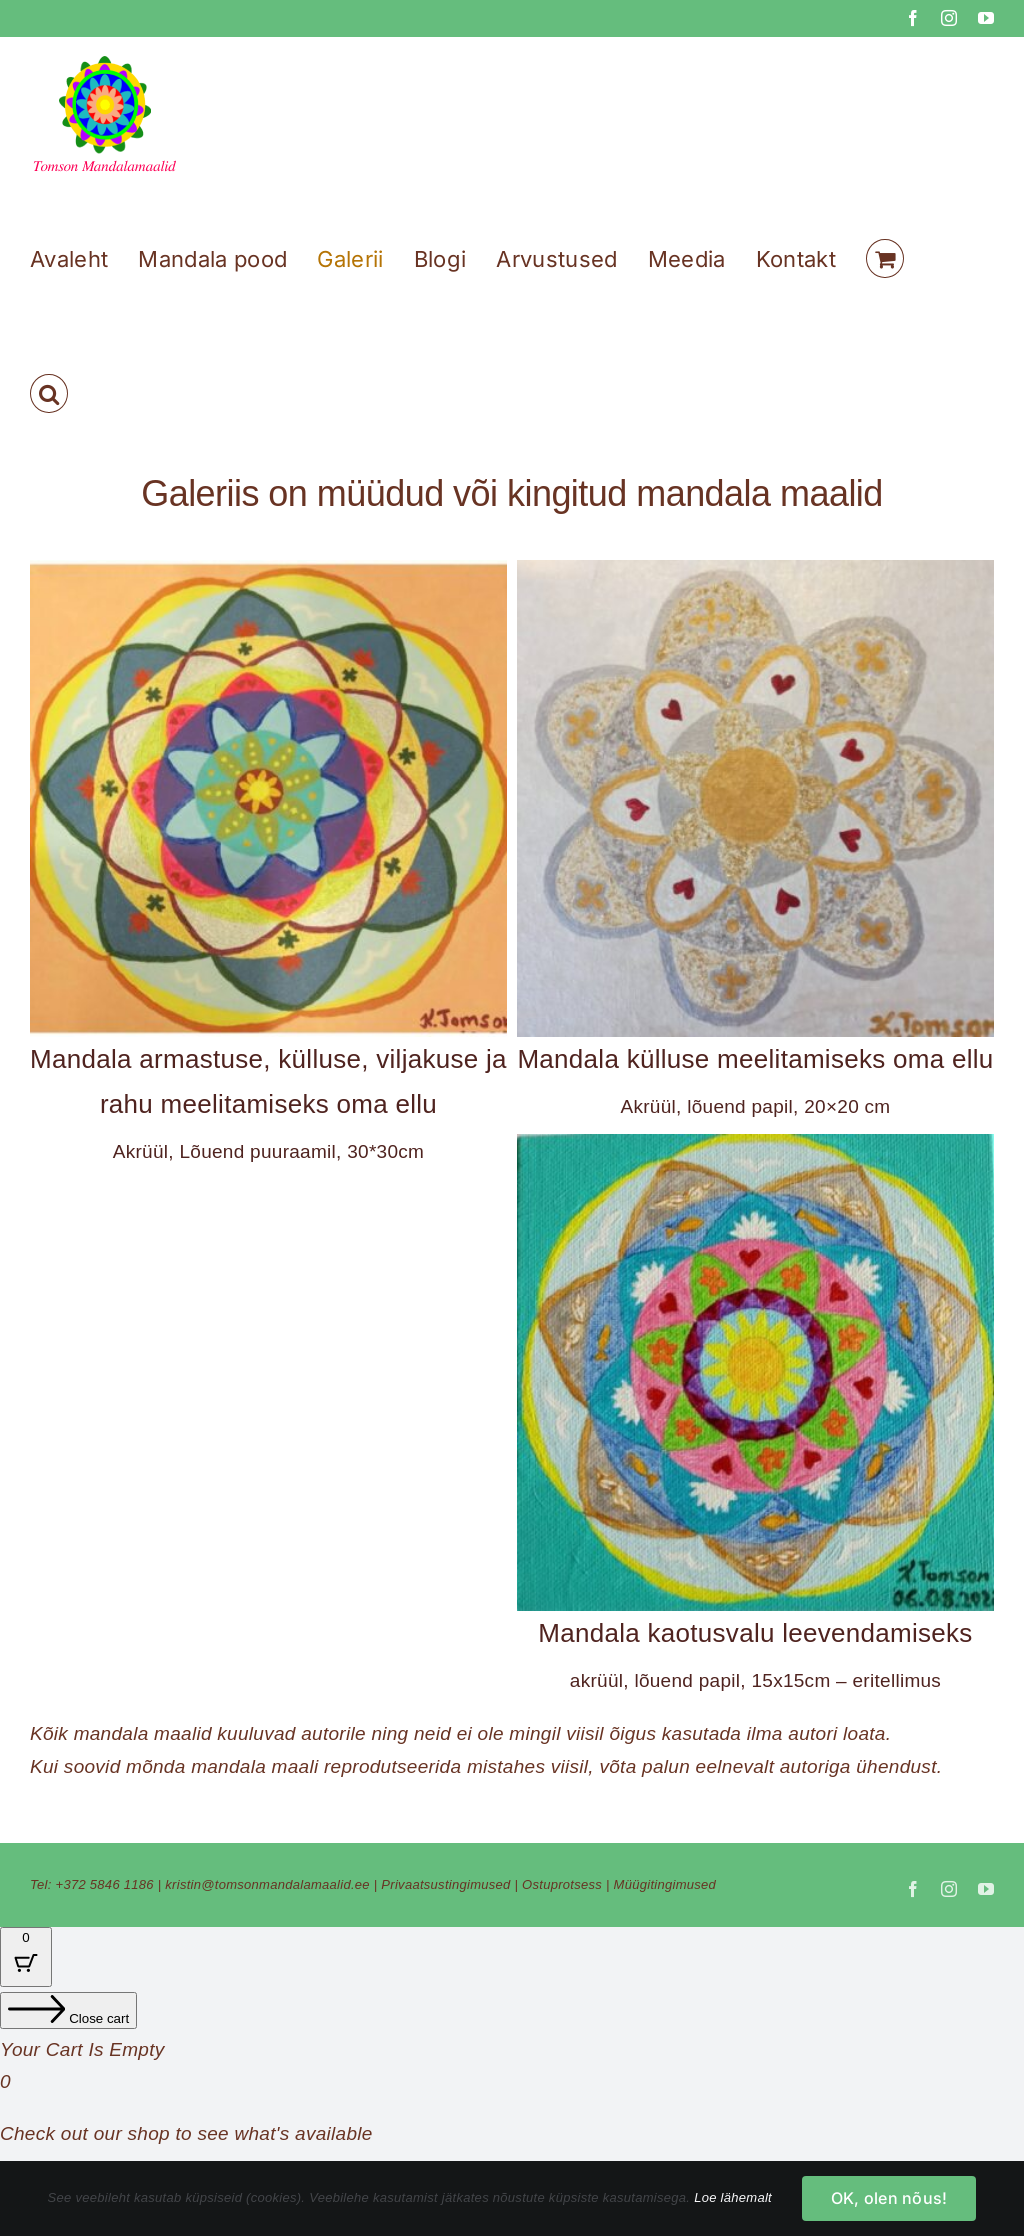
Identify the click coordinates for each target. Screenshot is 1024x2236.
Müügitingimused (665, 1884)
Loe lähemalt (733, 2197)
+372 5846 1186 (105, 1884)
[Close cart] (68, 2010)
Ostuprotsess (562, 1884)
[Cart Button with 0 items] (26, 1957)
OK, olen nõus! (889, 2198)
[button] (49, 393)
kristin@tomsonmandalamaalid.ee (267, 1884)
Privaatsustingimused (445, 1884)
